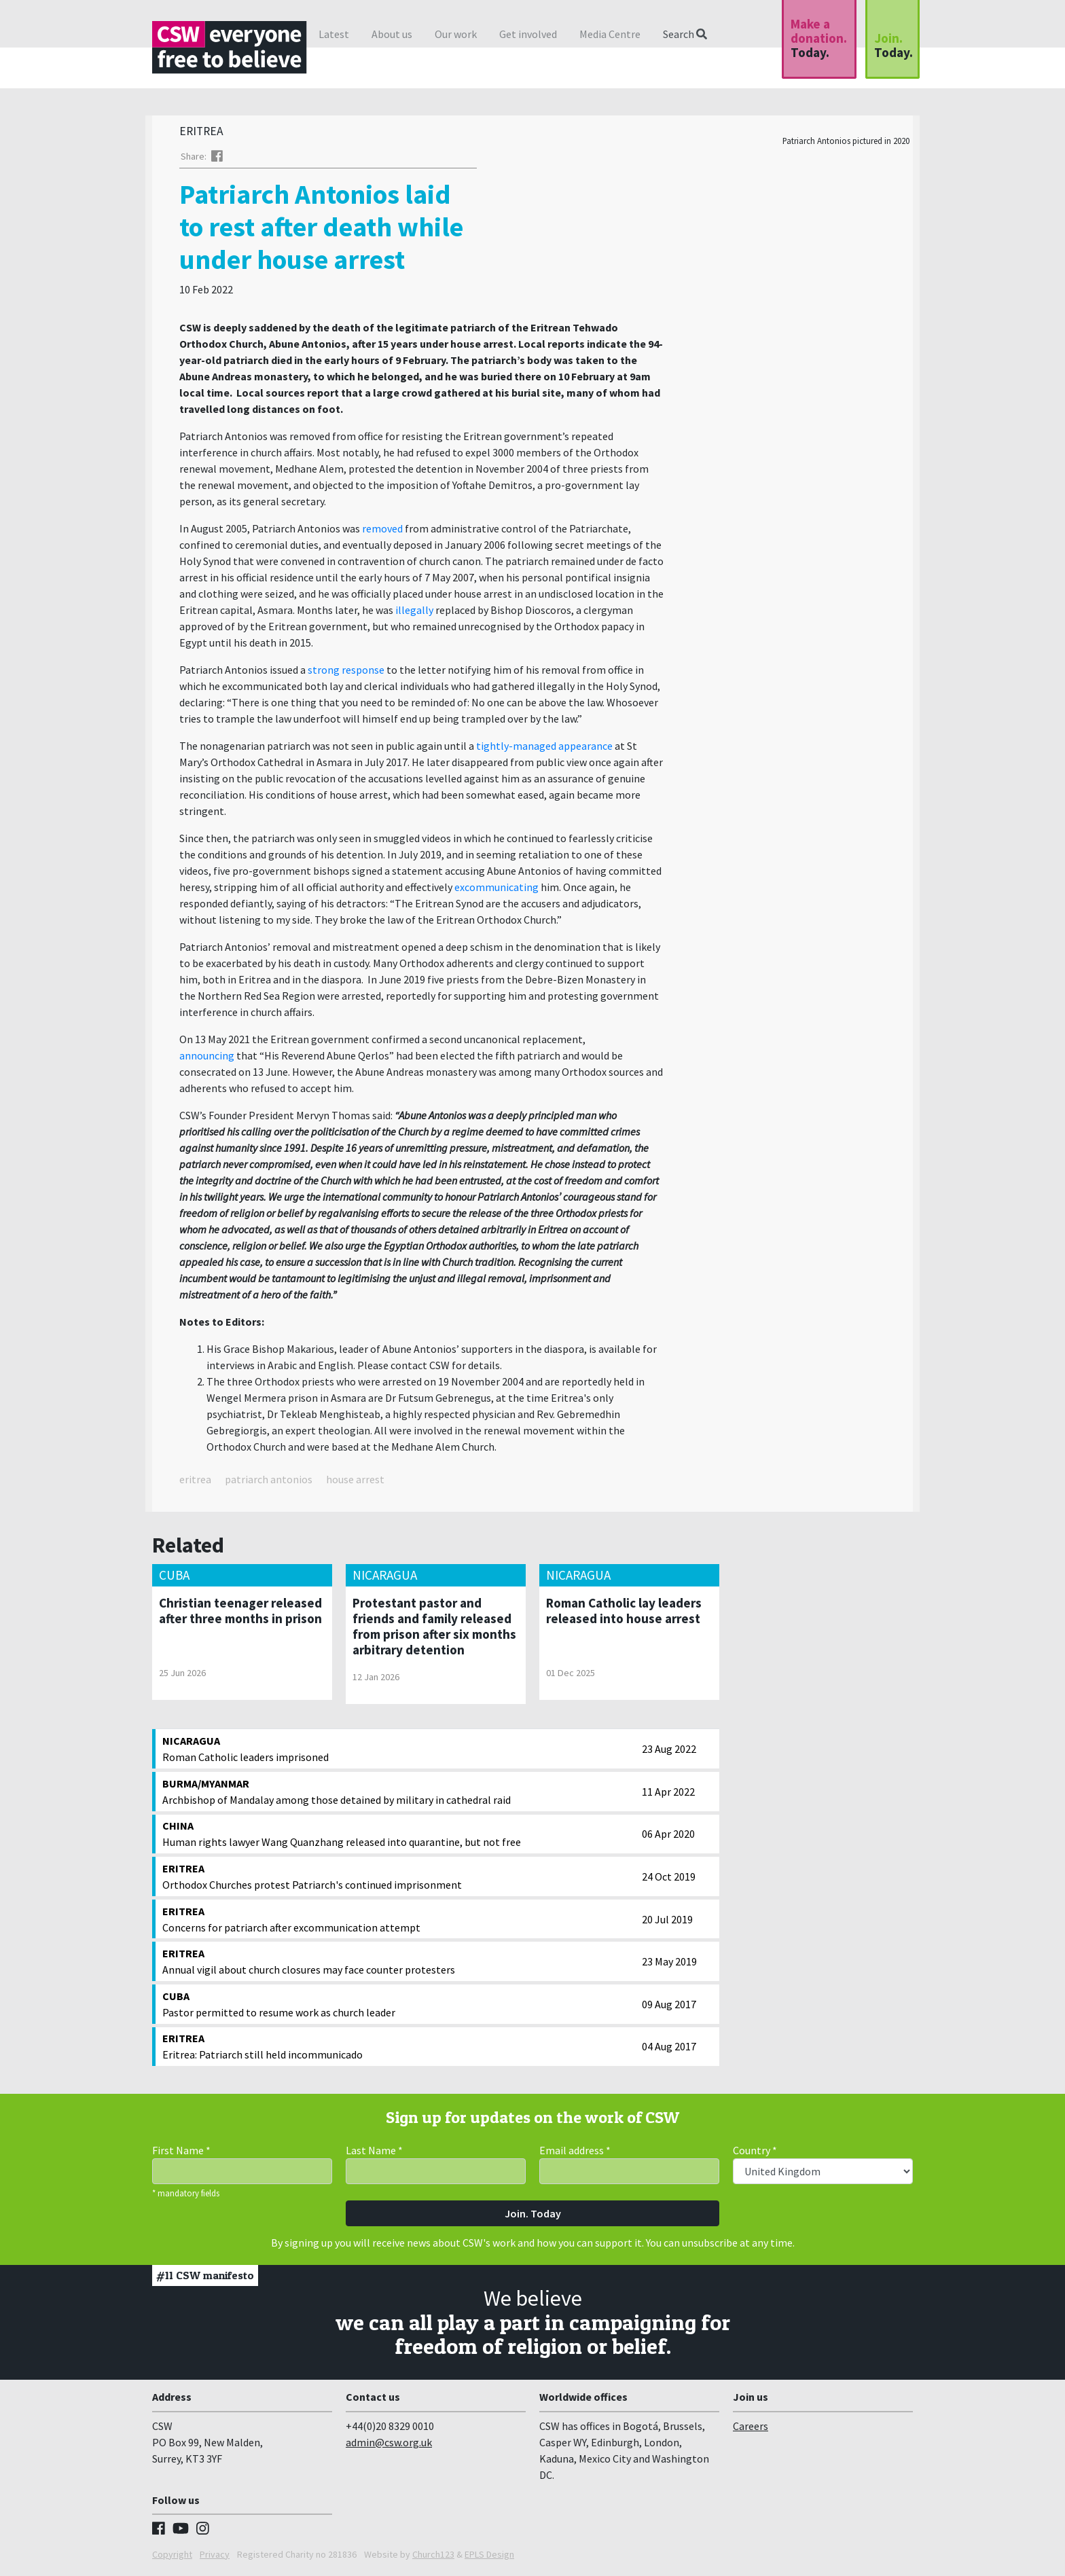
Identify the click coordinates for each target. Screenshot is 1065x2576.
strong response (346, 673)
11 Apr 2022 (668, 1795)
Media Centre (609, 34)
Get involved (528, 34)
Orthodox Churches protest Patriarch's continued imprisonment (399, 1879)
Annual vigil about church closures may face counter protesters (399, 1964)
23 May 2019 (669, 1965)
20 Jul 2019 (667, 1922)
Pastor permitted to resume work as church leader (399, 2006)
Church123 (433, 2558)
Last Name (374, 2153)
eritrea (195, 1482)
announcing (206, 1059)
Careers (750, 2429)
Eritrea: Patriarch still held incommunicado (399, 2049)
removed (382, 532)
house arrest (355, 1482)
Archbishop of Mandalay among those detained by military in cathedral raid (399, 1794)
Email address (575, 2153)
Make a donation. (819, 38)
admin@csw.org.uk (389, 2445)
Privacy (215, 2558)
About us (392, 34)
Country (755, 2153)
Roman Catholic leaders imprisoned (399, 1751)
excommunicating (496, 890)
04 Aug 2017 (669, 2049)
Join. (893, 45)
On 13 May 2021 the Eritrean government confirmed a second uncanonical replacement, (382, 1042)
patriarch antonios (268, 1482)
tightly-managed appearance (544, 749)
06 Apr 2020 (668, 1837)
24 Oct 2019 (669, 1880)
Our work (456, 34)
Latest (334, 34)
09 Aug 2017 (669, 2007)
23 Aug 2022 (669, 1752)
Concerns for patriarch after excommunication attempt (399, 1922)
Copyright (172, 2558)
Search (685, 34)
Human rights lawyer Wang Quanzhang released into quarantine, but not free (399, 1836)
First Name (181, 2153)
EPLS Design (489, 2558)
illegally (414, 613)
